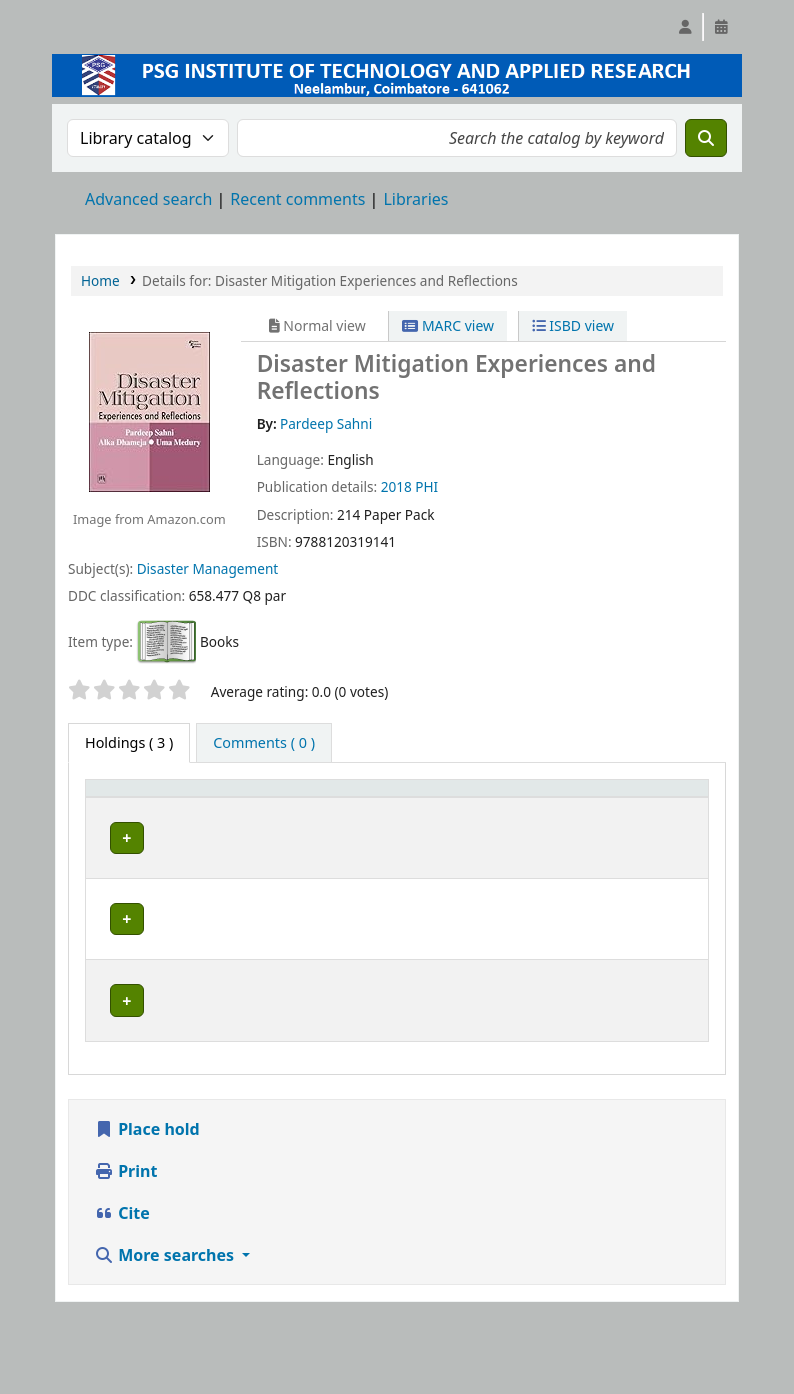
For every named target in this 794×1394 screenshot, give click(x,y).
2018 (396, 486)
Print (125, 1255)
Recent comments (297, 199)
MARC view (448, 325)
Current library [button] (225, 816)
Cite (122, 1297)
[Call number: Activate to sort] (365, 807)
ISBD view (573, 325)
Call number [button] (346, 807)
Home (100, 280)
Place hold (147, 1213)
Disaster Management (208, 568)
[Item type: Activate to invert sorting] (125, 807)
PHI (426, 486)
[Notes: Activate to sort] (566, 807)
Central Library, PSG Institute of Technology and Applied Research (230, 882)
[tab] (264, 743)
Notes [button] (537, 816)
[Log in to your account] (685, 27)
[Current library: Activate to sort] (236, 807)
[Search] (706, 138)
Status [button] (454, 816)
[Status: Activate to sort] (464, 807)
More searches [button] (166, 1339)
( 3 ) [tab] (129, 742)
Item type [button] (111, 807)
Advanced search (148, 199)
